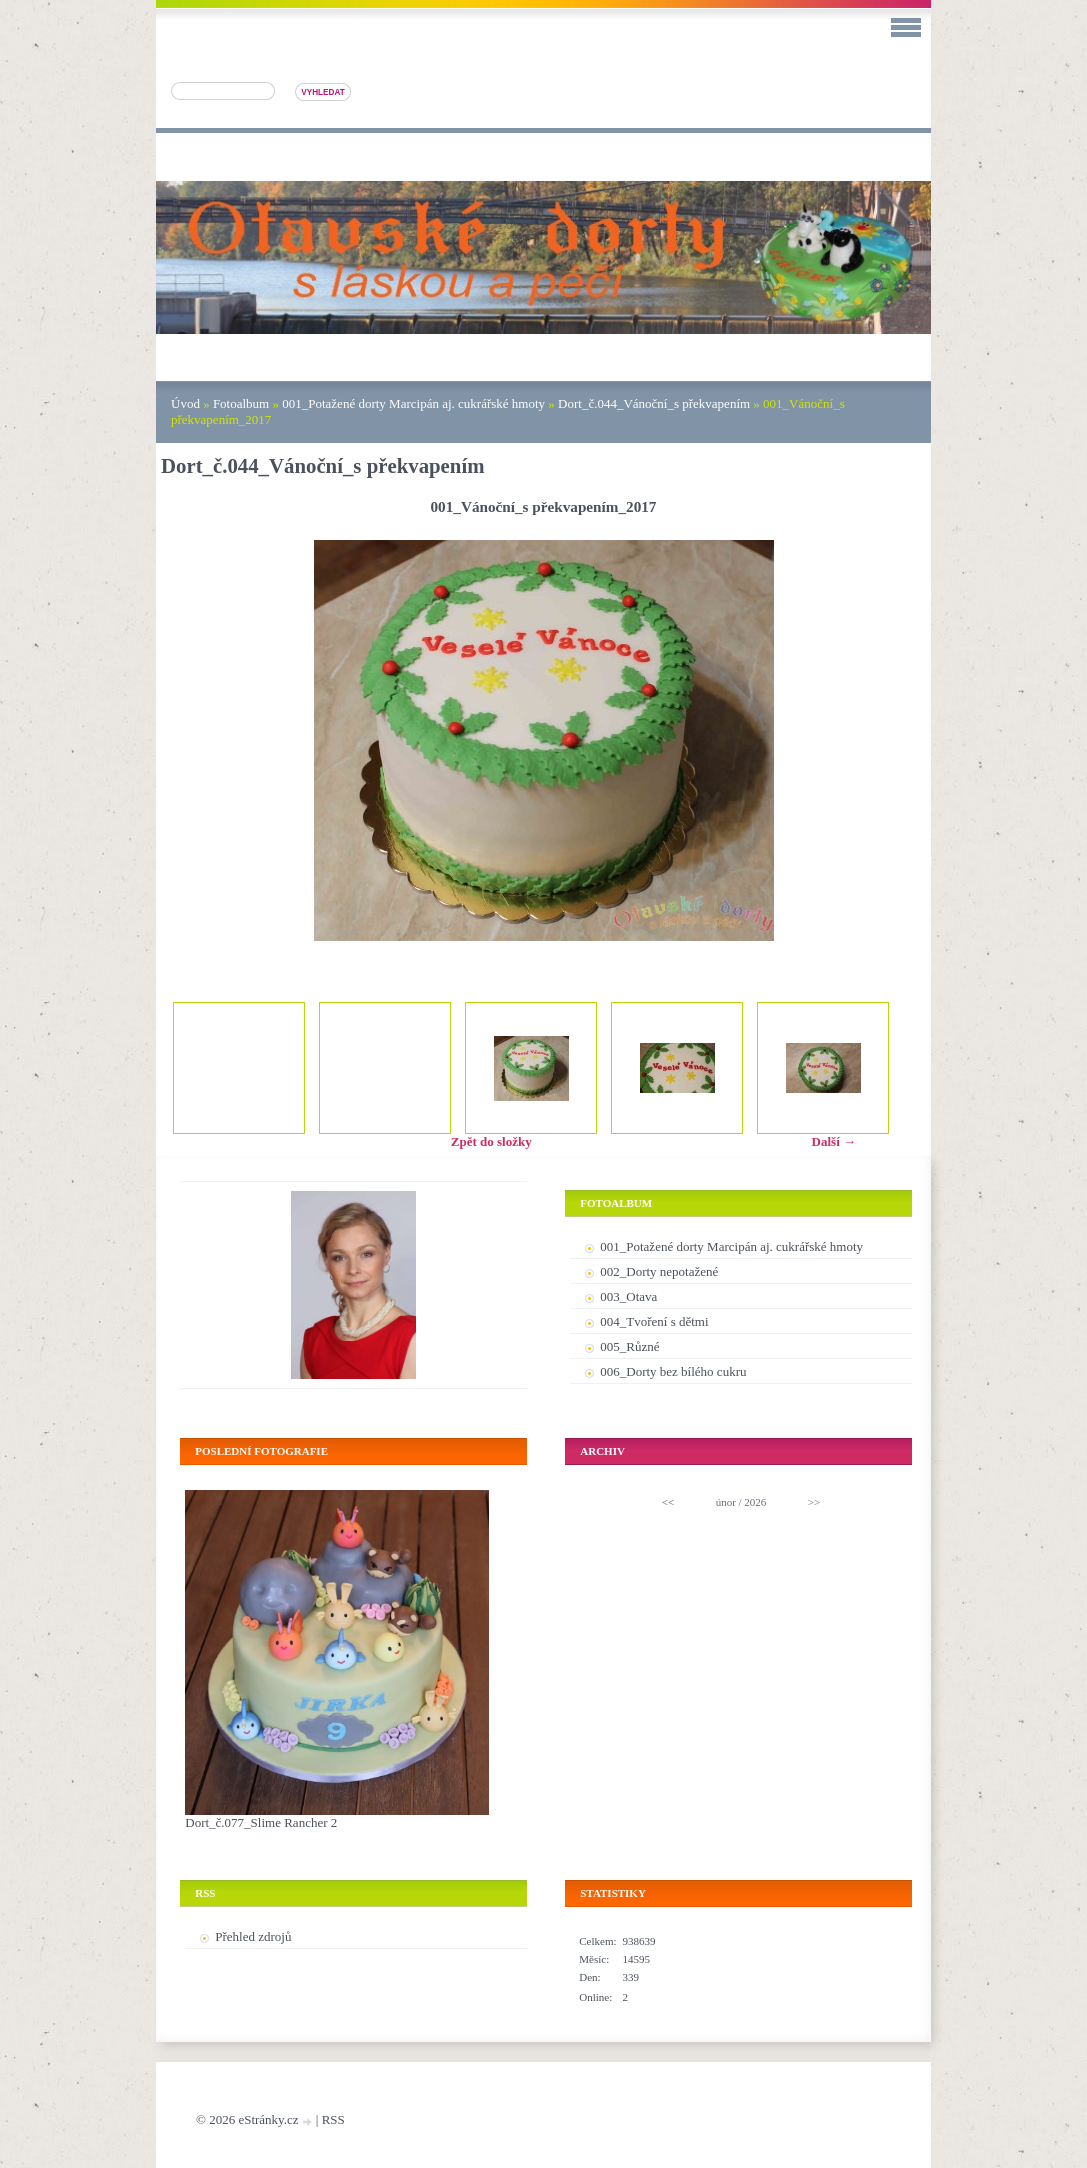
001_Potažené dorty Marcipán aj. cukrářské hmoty (413, 403)
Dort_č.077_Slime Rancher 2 (261, 1822)
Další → (834, 1141)
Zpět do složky (491, 1141)
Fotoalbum (241, 403)
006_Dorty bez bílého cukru (673, 1371)
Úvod (185, 403)
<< (668, 1502)
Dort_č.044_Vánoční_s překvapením (654, 403)
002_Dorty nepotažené (659, 1271)
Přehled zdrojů (253, 1936)
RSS (333, 2119)
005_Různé (629, 1346)
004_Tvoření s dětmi (654, 1321)
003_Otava (628, 1296)
